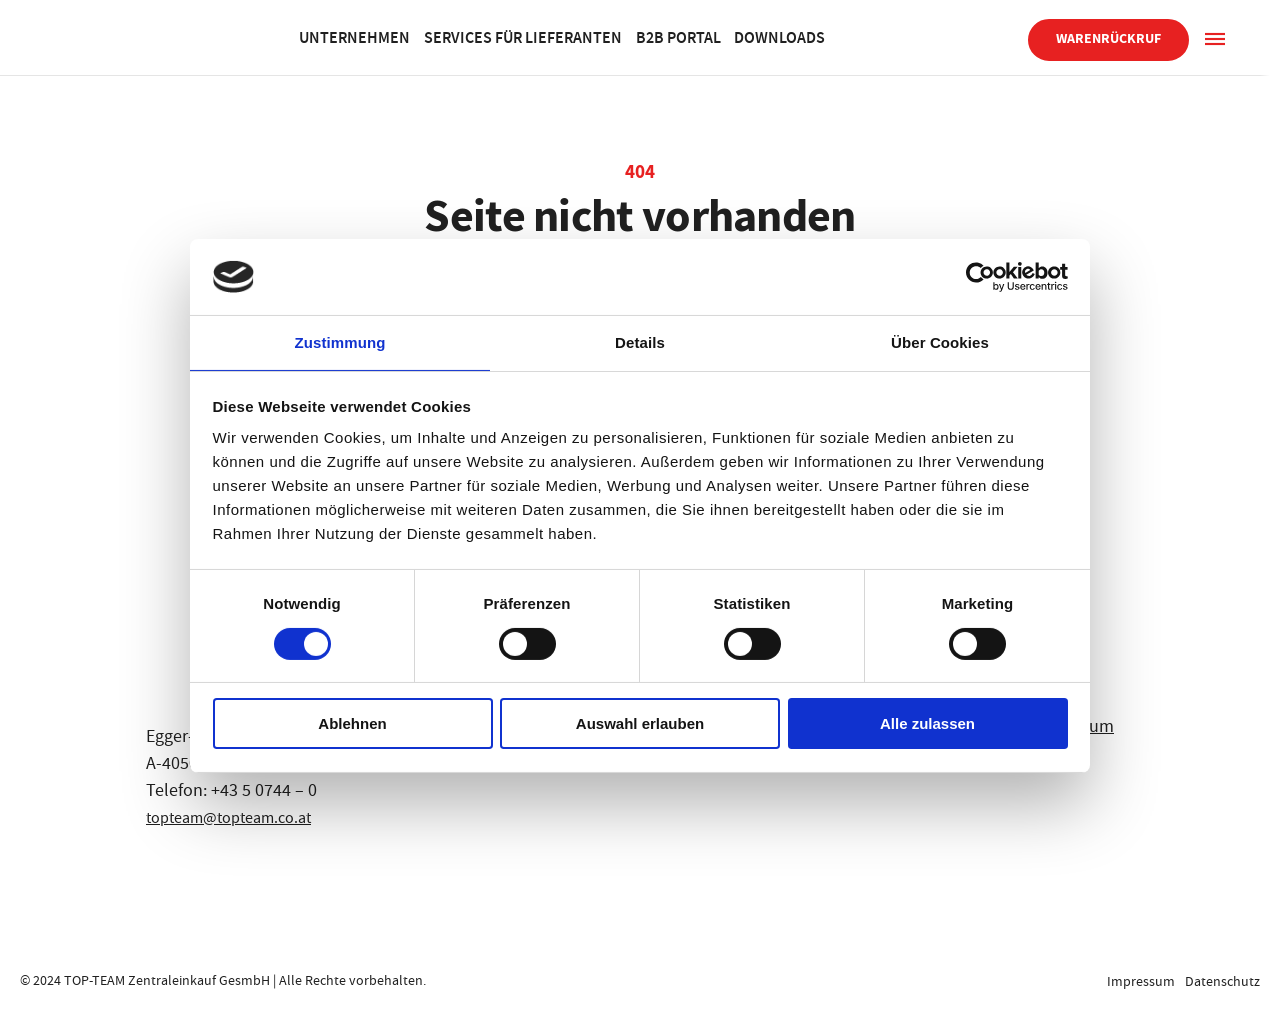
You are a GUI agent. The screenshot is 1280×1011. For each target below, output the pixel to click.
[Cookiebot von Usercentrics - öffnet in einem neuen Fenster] (980, 276)
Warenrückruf (1108, 38)
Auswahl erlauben (640, 724)
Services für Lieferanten (609, 37)
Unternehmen (418, 37)
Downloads (910, 37)
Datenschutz (1222, 981)
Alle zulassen (927, 724)
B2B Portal (787, 37)
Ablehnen (352, 724)
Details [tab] (640, 341)
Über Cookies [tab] (940, 341)
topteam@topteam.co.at (239, 817)
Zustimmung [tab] (340, 341)
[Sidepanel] (1214, 37)
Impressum (1137, 981)
